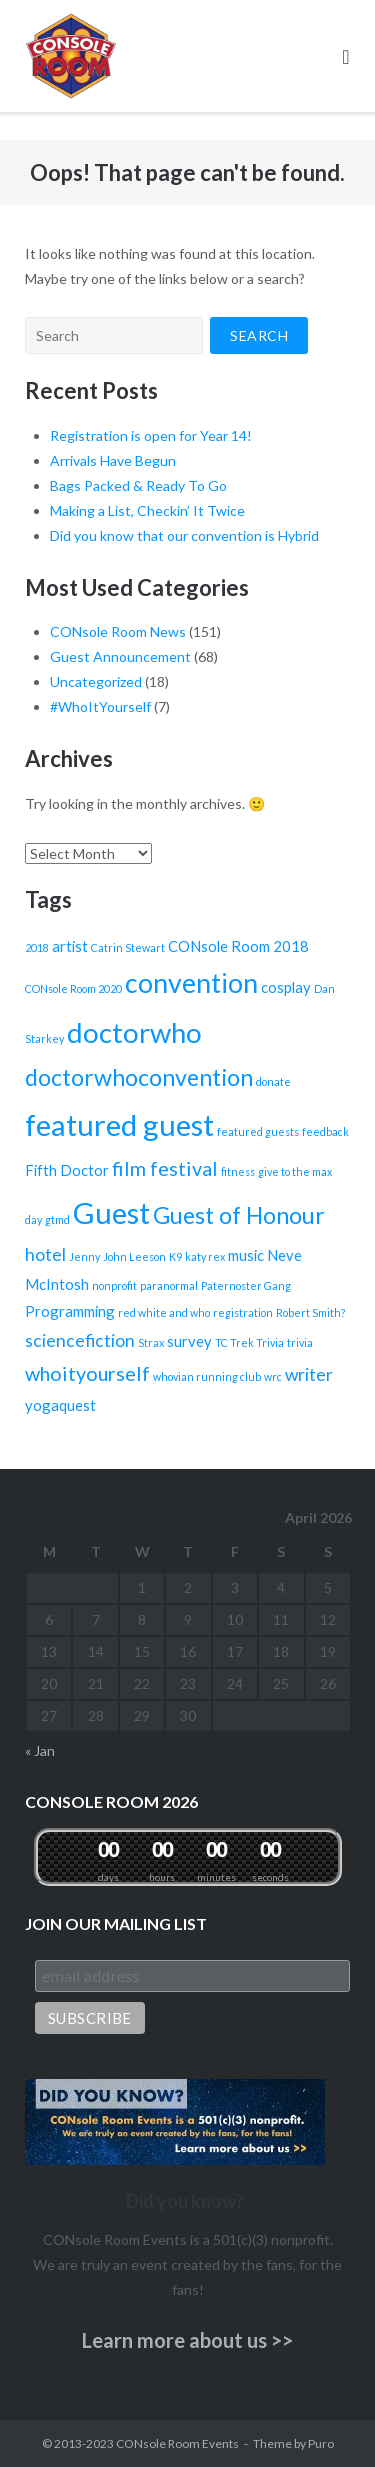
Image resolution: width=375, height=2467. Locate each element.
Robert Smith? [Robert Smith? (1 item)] (311, 1312)
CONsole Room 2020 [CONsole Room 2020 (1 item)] (73, 988)
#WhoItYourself (100, 706)
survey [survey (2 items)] (189, 1341)
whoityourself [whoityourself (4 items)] (87, 1373)
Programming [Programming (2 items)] (70, 1311)
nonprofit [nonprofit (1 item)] (114, 1285)
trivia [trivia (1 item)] (300, 1342)
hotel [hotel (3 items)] (45, 1254)
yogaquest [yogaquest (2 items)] (60, 1405)
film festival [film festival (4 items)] (165, 1168)
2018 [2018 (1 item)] (37, 947)
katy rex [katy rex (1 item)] (205, 1256)
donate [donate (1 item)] (273, 1081)
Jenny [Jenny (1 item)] (84, 1256)
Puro (321, 2443)
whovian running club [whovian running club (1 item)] (207, 1376)
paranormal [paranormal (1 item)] (169, 1285)
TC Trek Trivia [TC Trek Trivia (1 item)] (249, 1342)
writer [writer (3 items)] (309, 1374)
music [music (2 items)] (246, 1255)
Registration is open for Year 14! (151, 435)
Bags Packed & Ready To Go (138, 485)
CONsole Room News (118, 631)
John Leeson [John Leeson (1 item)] (134, 1256)
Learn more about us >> (187, 2340)
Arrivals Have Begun (113, 460)
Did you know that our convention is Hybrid (184, 535)
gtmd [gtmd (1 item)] (57, 1219)
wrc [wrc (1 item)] (273, 1376)
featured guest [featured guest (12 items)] (119, 1124)
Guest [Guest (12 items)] (111, 1212)
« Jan (40, 1750)
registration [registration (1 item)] (243, 1312)
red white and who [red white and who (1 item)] (164, 1312)
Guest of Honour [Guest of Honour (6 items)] (239, 1215)
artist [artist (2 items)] (70, 946)
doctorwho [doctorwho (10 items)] (134, 1032)
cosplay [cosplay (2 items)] (286, 987)
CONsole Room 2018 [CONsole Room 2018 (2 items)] (238, 946)
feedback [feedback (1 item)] (325, 1131)
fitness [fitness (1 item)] (238, 1171)
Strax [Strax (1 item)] (151, 1342)
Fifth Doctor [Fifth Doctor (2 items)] (67, 1170)
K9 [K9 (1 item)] (175, 1256)
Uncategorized (96, 681)
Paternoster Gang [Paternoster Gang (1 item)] (246, 1285)
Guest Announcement (120, 656)
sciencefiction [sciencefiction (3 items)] (80, 1340)
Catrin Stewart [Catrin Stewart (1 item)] (128, 947)
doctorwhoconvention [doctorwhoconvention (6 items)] (139, 1077)
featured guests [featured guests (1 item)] (258, 1131)
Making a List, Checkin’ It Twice (147, 510)
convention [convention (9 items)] (191, 983)
